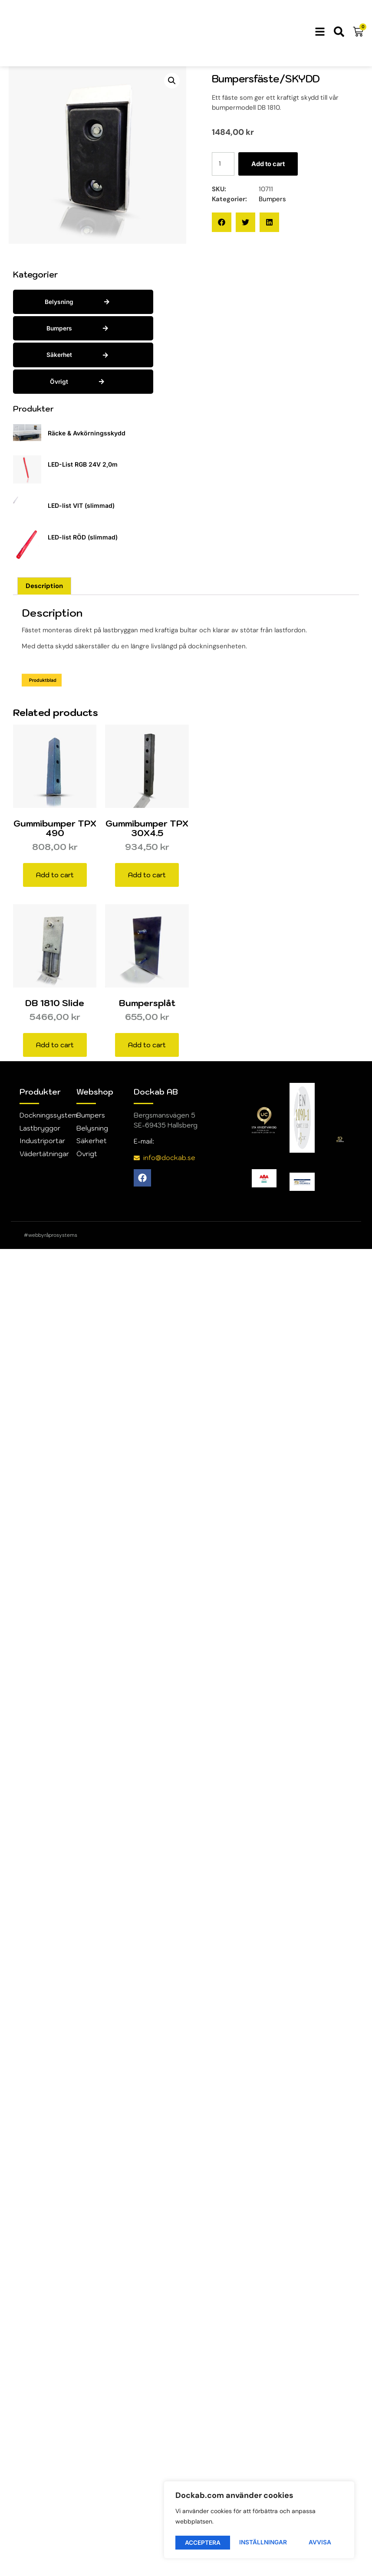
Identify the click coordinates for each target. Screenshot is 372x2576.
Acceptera (316, 2542)
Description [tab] (44, 586)
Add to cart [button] (55, 875)
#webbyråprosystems (50, 1235)
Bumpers (272, 199)
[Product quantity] (223, 164)
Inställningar (209, 2542)
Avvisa (266, 2542)
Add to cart (270, 164)
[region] (259, 2521)
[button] (172, 80)
